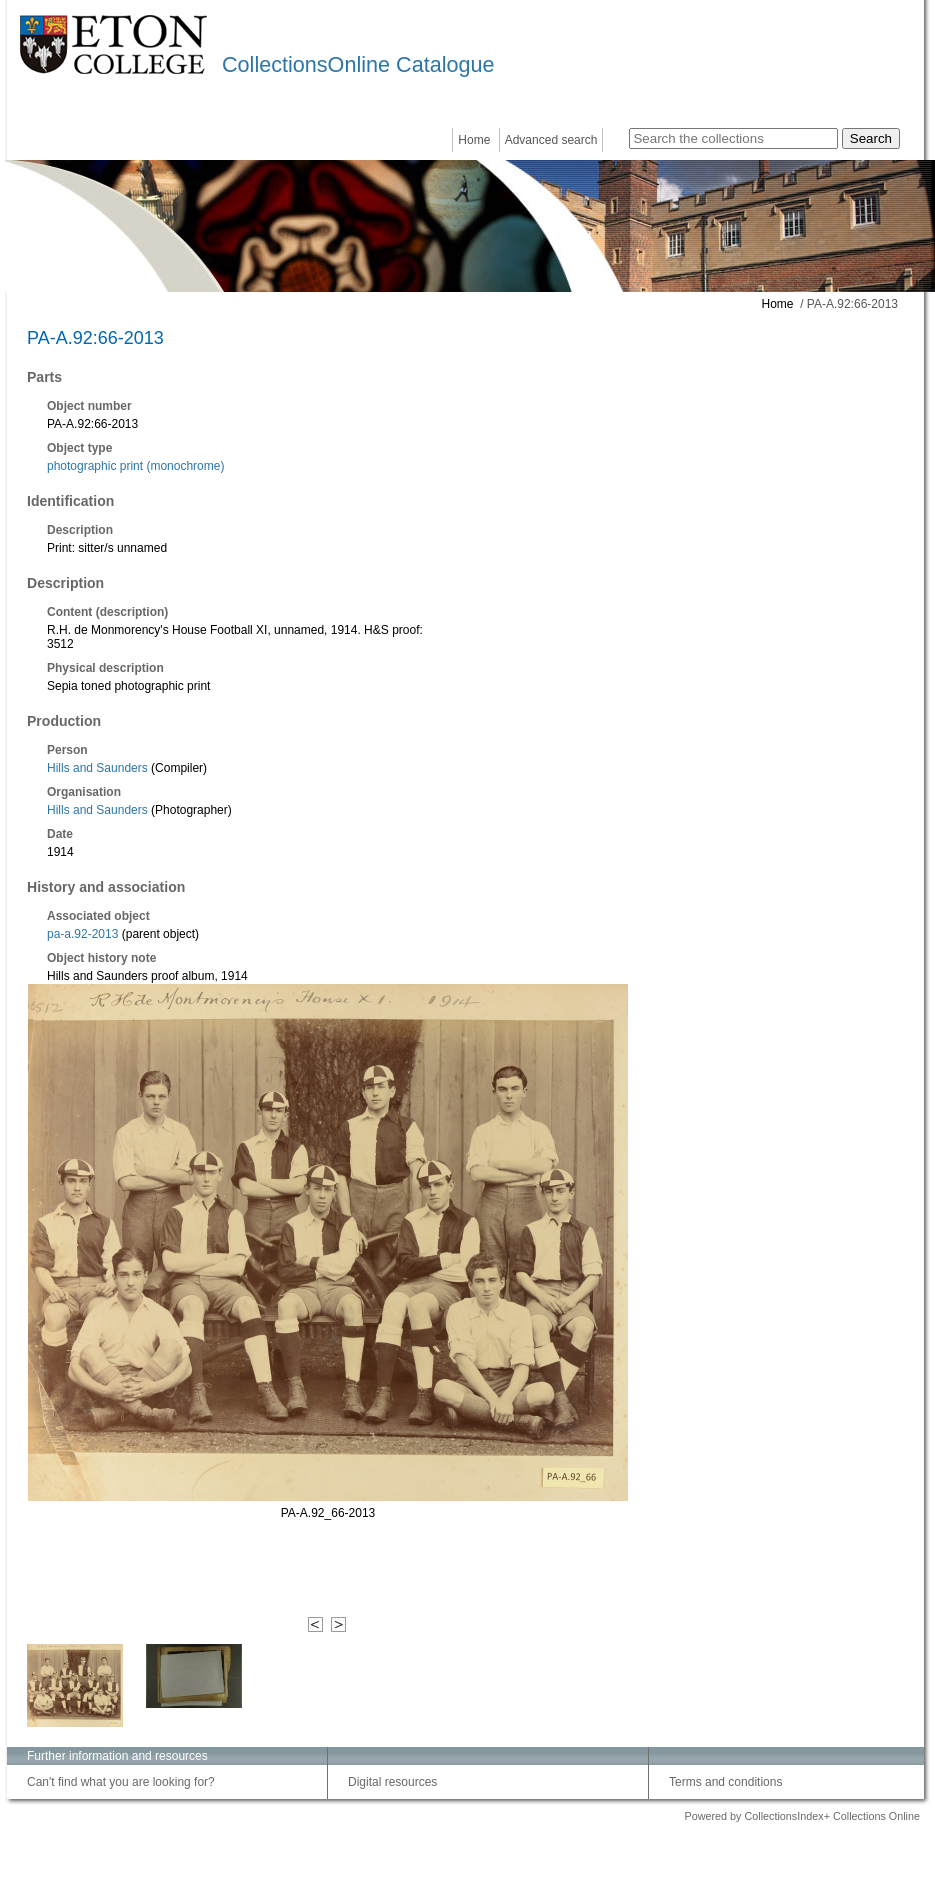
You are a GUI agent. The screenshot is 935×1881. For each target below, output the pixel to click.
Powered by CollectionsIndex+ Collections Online (802, 1816)
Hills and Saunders (99, 768)
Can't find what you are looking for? (121, 1782)
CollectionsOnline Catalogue (358, 64)
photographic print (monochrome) (135, 466)
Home (474, 140)
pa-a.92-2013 (82, 934)
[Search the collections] (733, 138)
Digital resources (392, 1782)
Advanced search (551, 140)
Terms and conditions (725, 1782)
